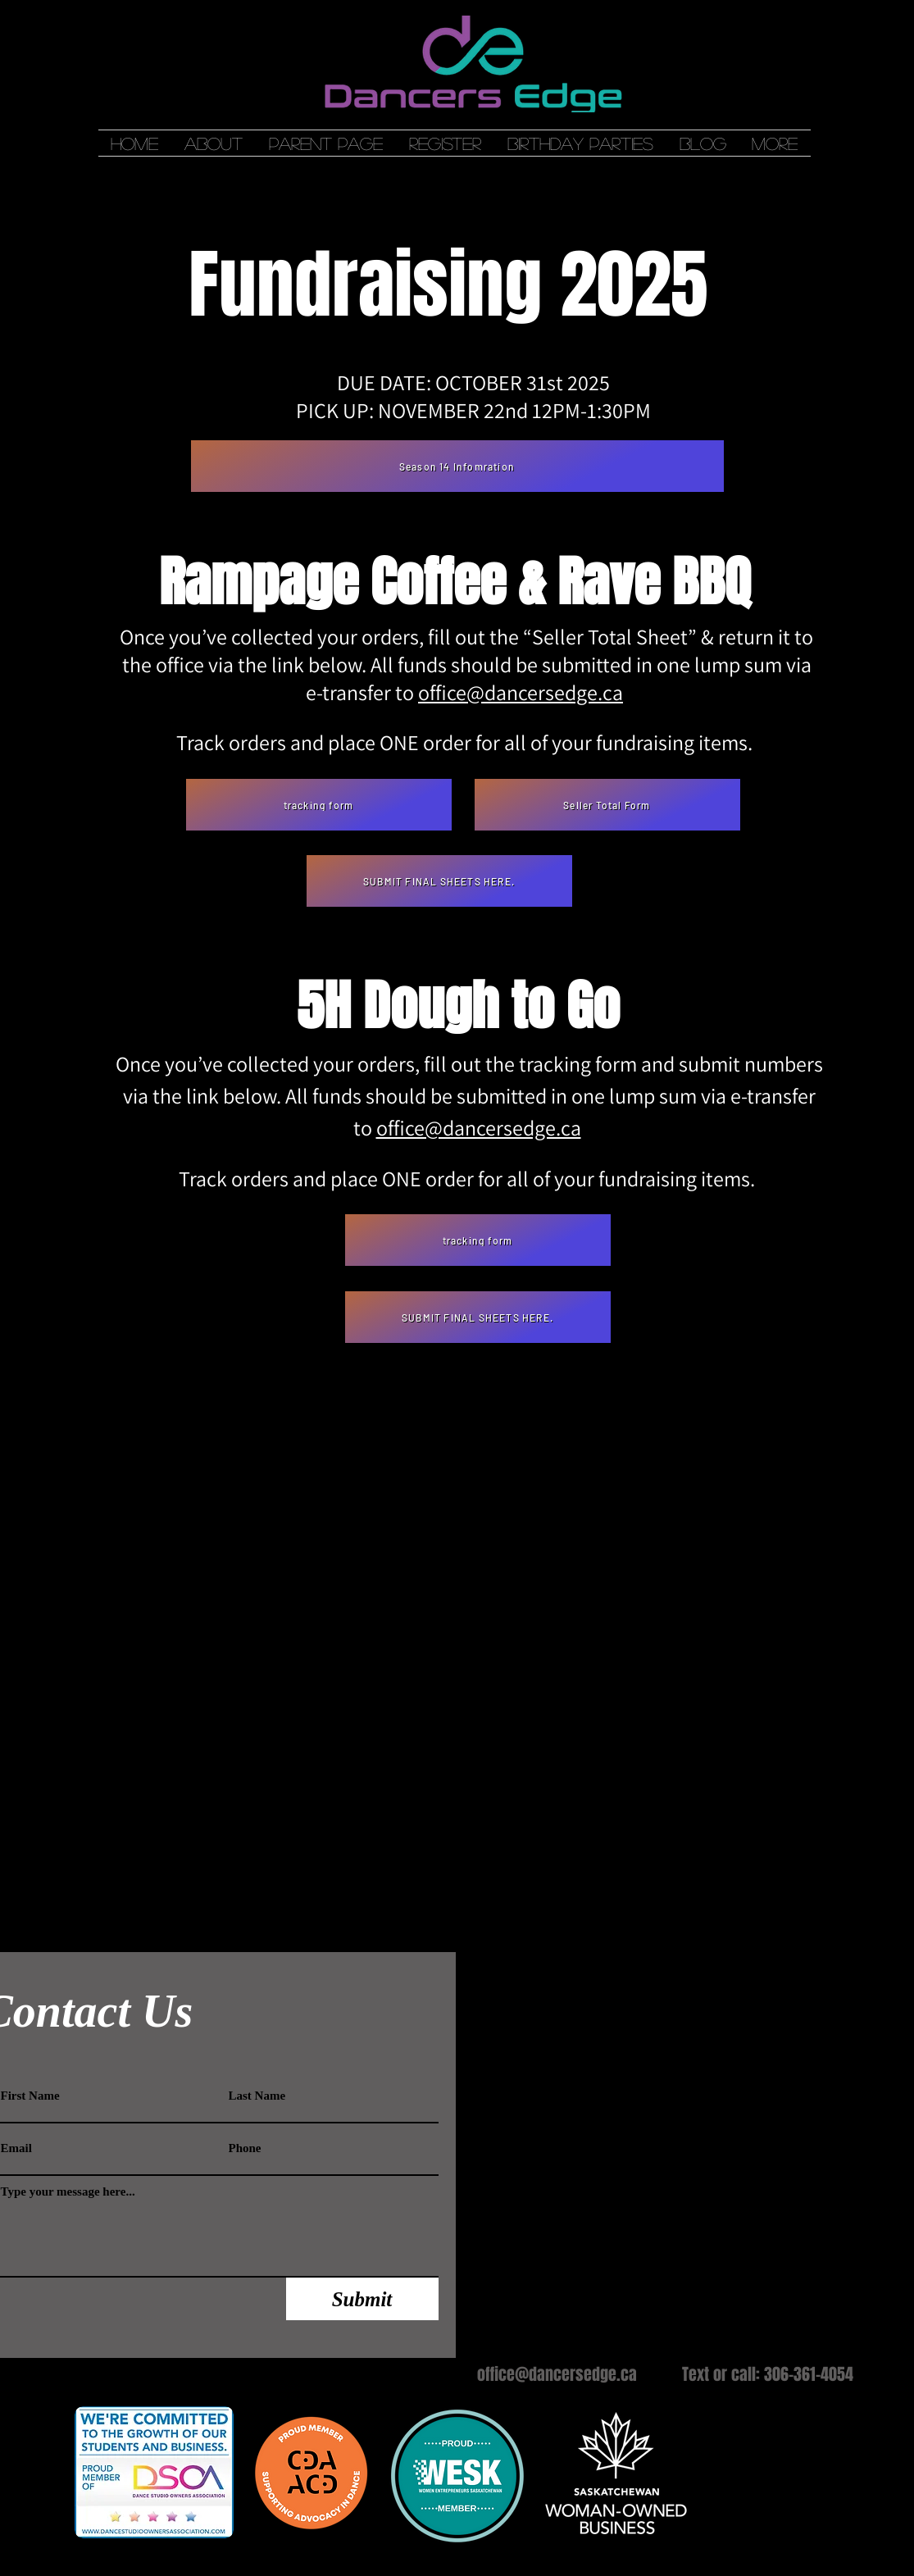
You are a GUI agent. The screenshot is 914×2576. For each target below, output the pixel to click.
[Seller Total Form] (607, 805)
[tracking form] (319, 805)
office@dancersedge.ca (520, 692)
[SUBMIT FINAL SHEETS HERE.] (439, 881)
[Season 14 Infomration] (457, 466)
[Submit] (362, 2299)
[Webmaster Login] (569, 1944)
